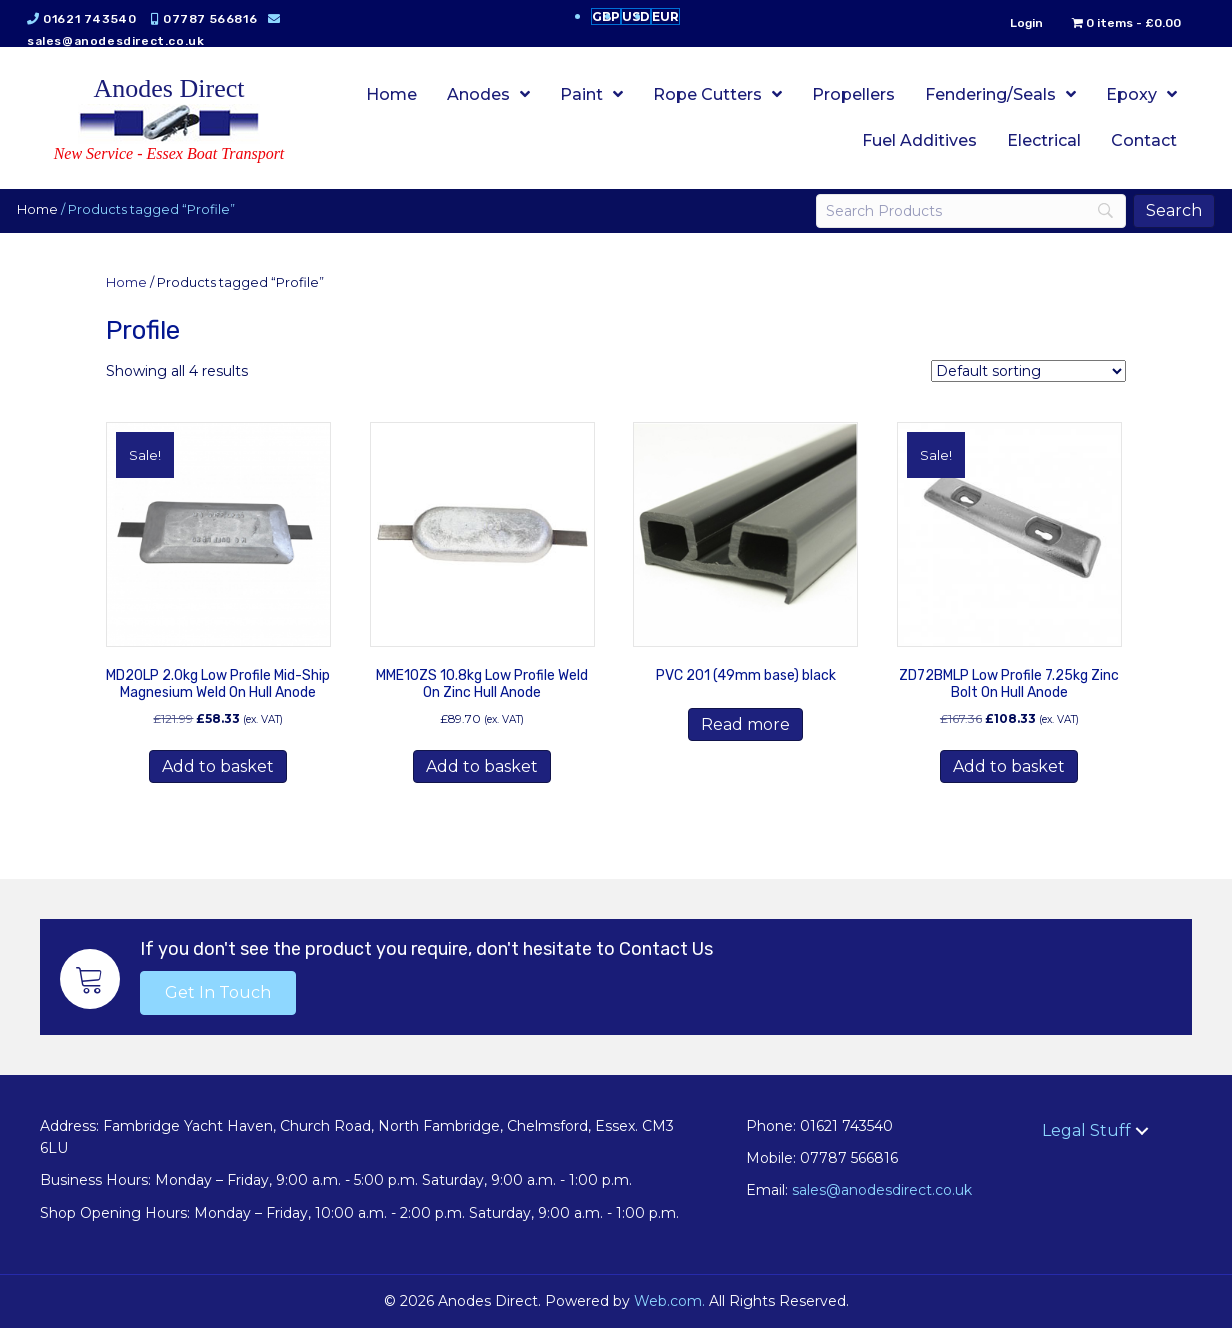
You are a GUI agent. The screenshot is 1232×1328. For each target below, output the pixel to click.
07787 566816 (213, 19)
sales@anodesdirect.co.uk (118, 41)
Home (40, 209)
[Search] (969, 211)
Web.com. (669, 1301)
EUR (665, 16)
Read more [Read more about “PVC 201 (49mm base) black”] (745, 724)
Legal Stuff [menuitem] (1086, 1130)
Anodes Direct (169, 88)
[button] (218, 993)
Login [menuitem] (1023, 23)
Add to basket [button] (218, 766)
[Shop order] (1028, 371)
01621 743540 (92, 19)
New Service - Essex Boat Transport (169, 153)
